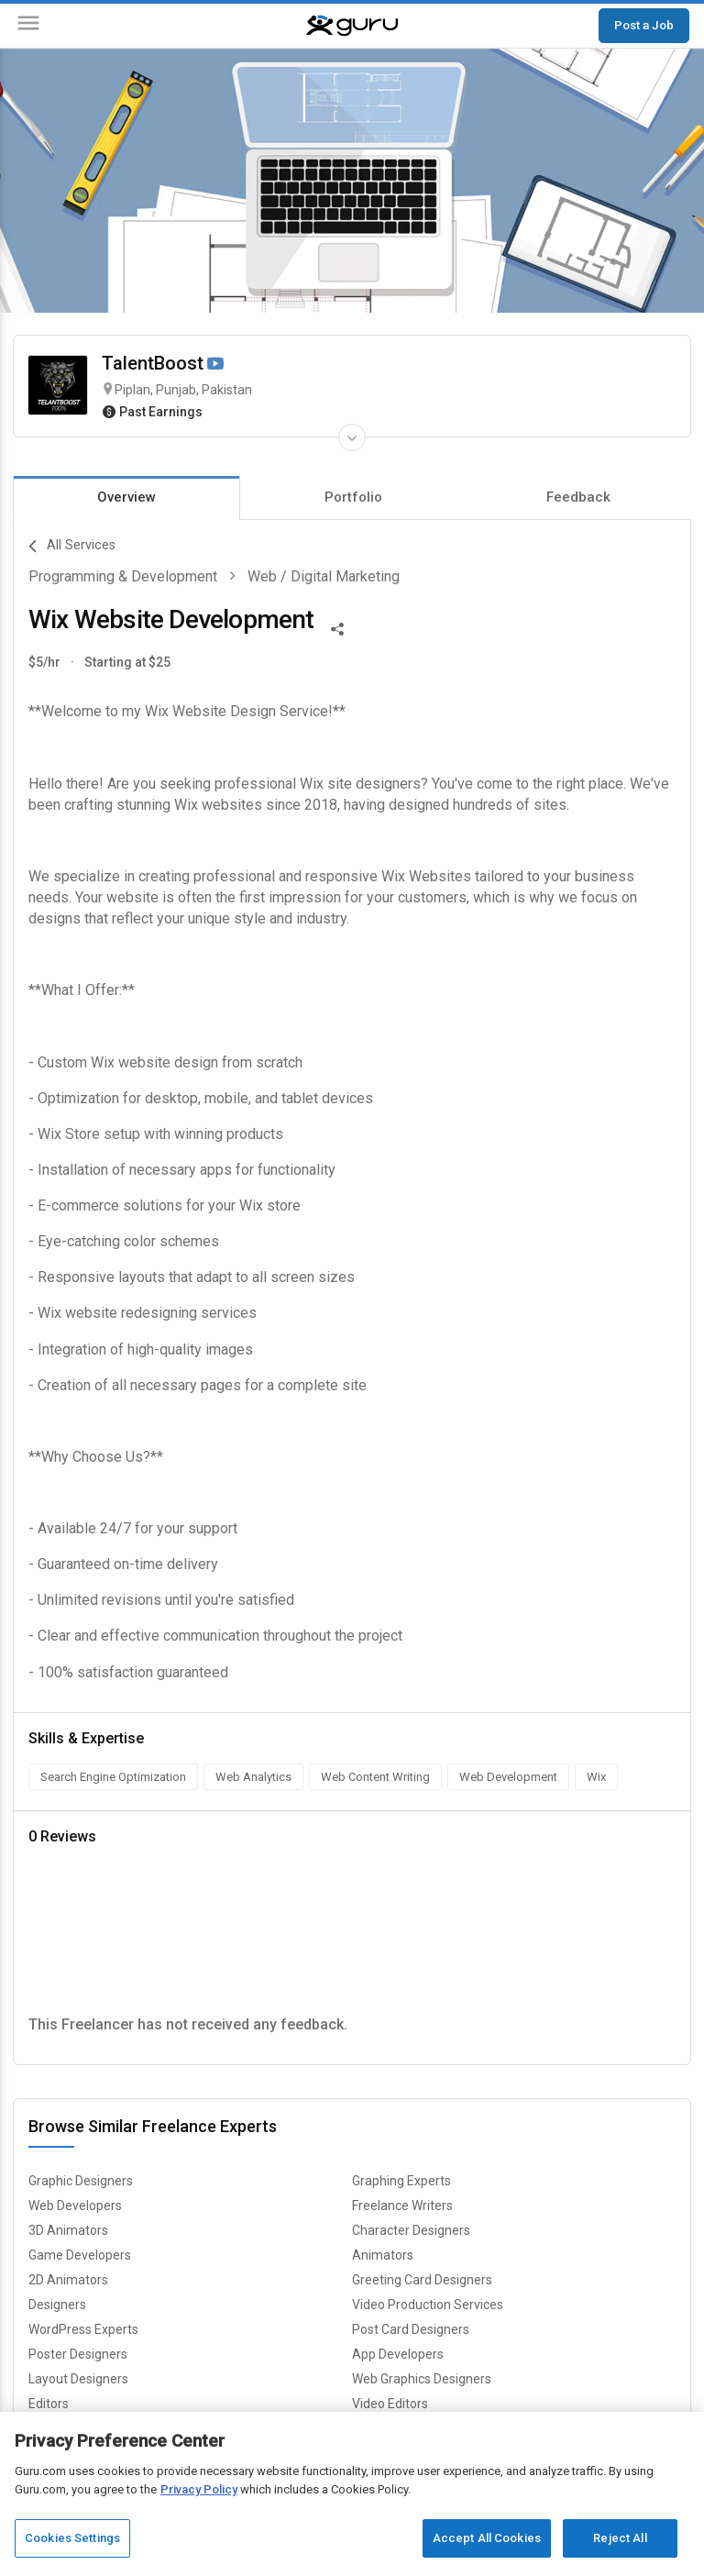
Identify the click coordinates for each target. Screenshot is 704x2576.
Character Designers (411, 2230)
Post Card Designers (410, 2329)
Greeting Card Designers (422, 2279)
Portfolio (353, 497)
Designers (57, 2304)
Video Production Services (427, 2304)
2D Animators (68, 2279)
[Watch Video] (215, 364)
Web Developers (75, 2205)
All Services (72, 546)
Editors (48, 2403)
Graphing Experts (401, 2180)
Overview (126, 497)
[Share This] (337, 627)
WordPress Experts (83, 2329)
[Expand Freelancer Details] (352, 437)
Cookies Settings (72, 2538)
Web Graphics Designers (421, 2378)
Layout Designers (78, 2378)
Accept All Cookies (487, 2538)
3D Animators (68, 2230)
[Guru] (352, 25)
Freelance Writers (402, 2205)
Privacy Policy (198, 2489)
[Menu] (28, 26)
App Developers (398, 2354)
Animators (382, 2255)
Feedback (578, 497)
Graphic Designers (80, 2180)
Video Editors (390, 2403)
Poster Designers (77, 2354)
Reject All (619, 2538)
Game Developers (79, 2255)
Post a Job (644, 24)
